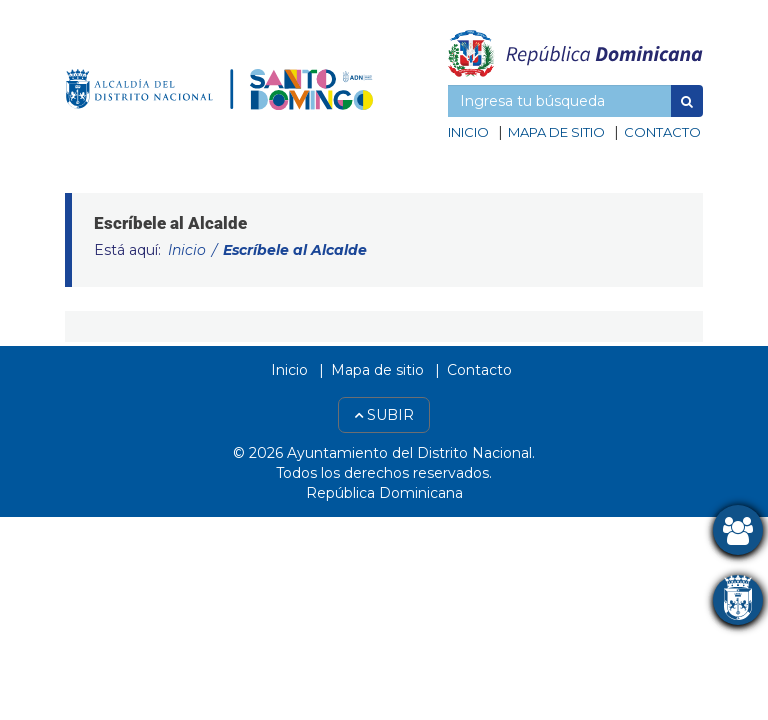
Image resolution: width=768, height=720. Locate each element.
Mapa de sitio (556, 132)
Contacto (662, 132)
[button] (687, 101)
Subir (384, 415)
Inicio (468, 132)
